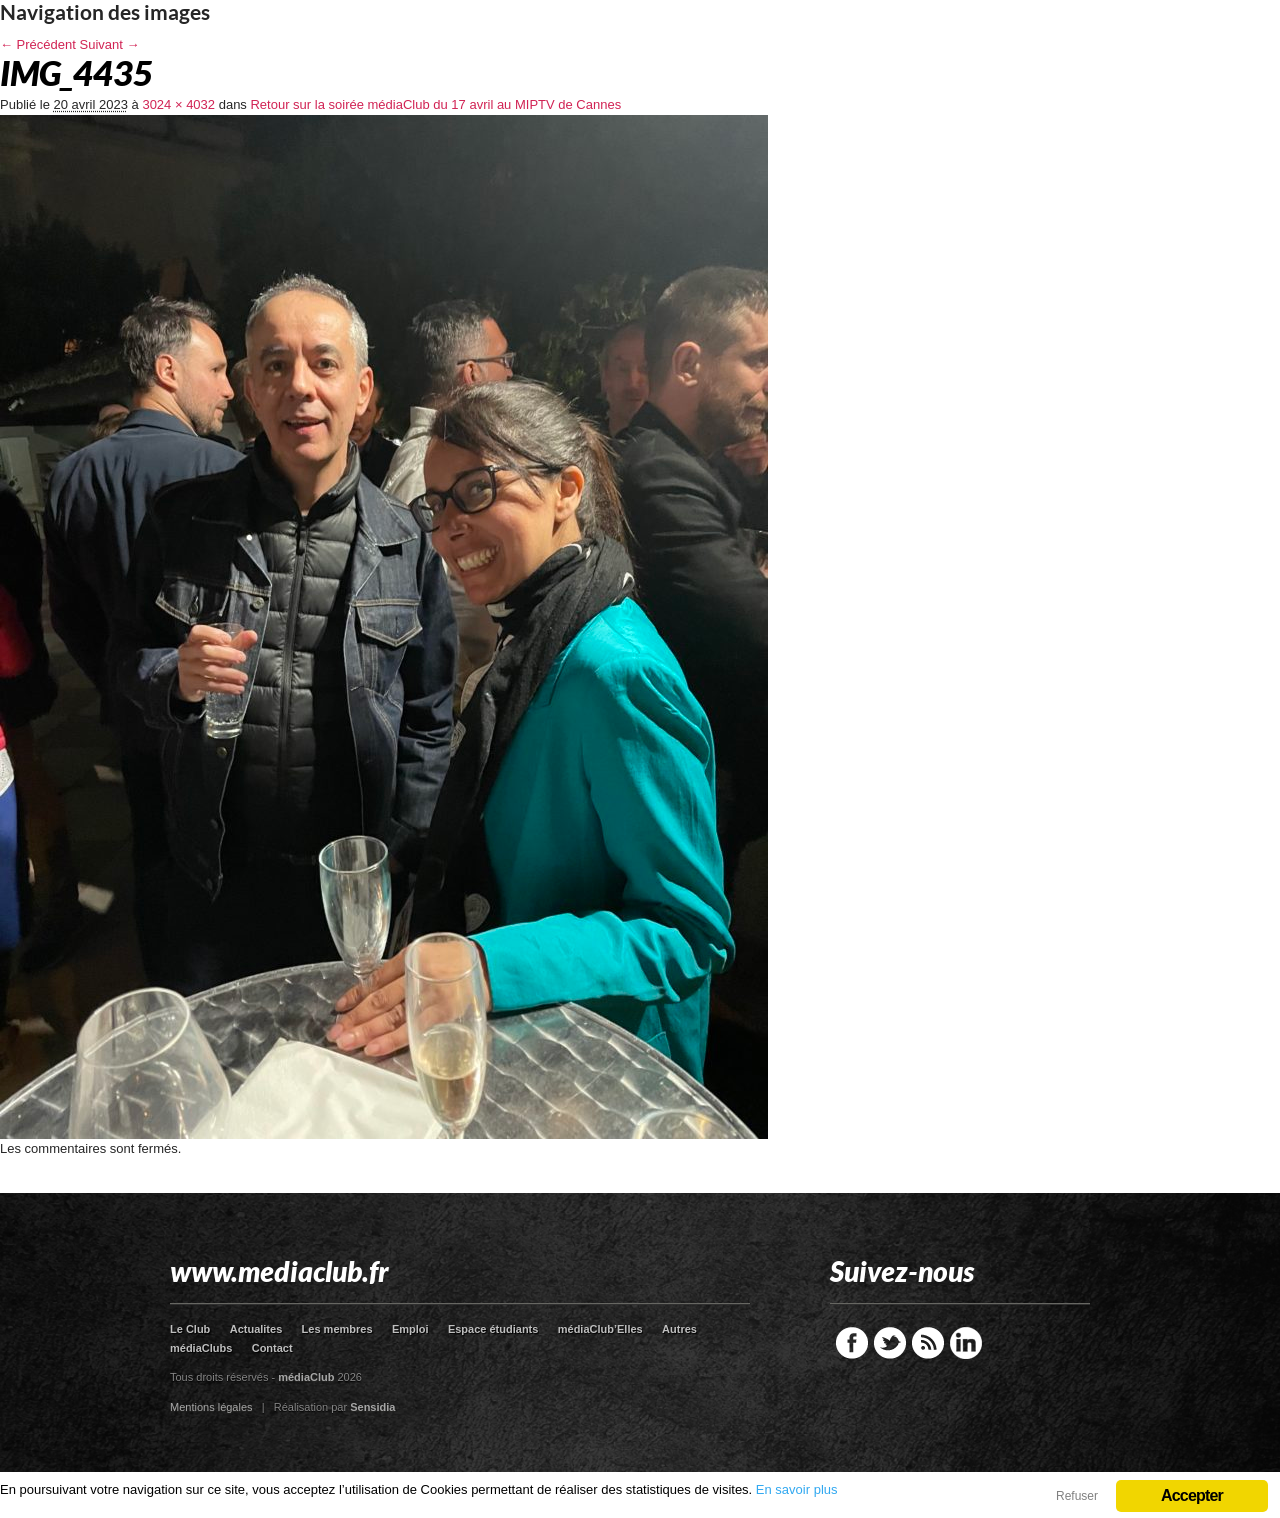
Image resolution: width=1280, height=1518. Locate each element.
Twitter (890, 1343)
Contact (272, 1348)
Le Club (190, 1329)
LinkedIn (966, 1343)
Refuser (1077, 1496)
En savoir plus (797, 1489)
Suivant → (110, 44)
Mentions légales (211, 1407)
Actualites (256, 1329)
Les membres (337, 1329)
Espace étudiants (493, 1329)
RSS (928, 1343)
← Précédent (38, 44)
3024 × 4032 (178, 104)
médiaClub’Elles (600, 1329)
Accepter (1192, 1495)
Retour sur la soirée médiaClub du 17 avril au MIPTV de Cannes (435, 104)
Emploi (410, 1329)
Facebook (852, 1343)
